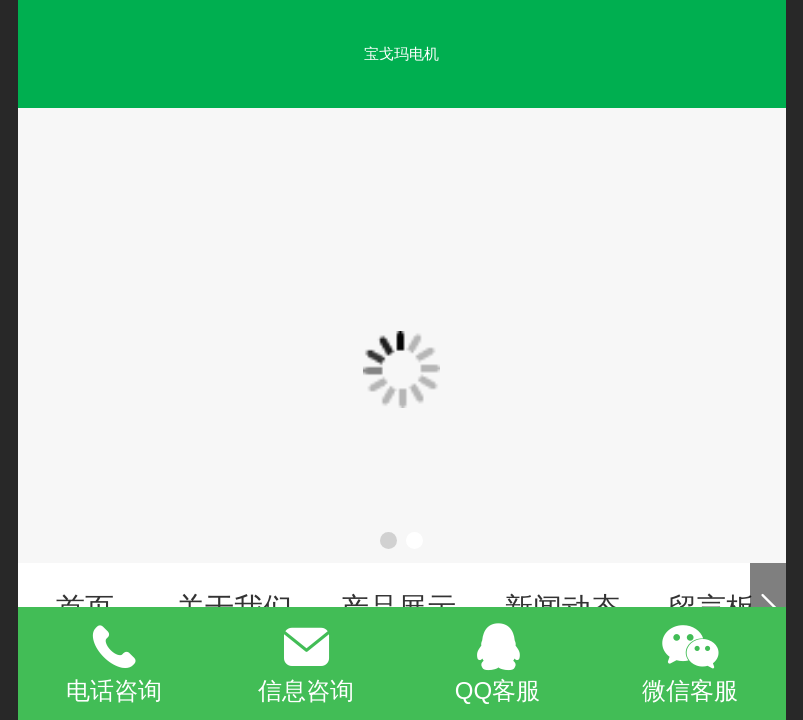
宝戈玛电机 (401, 53)
